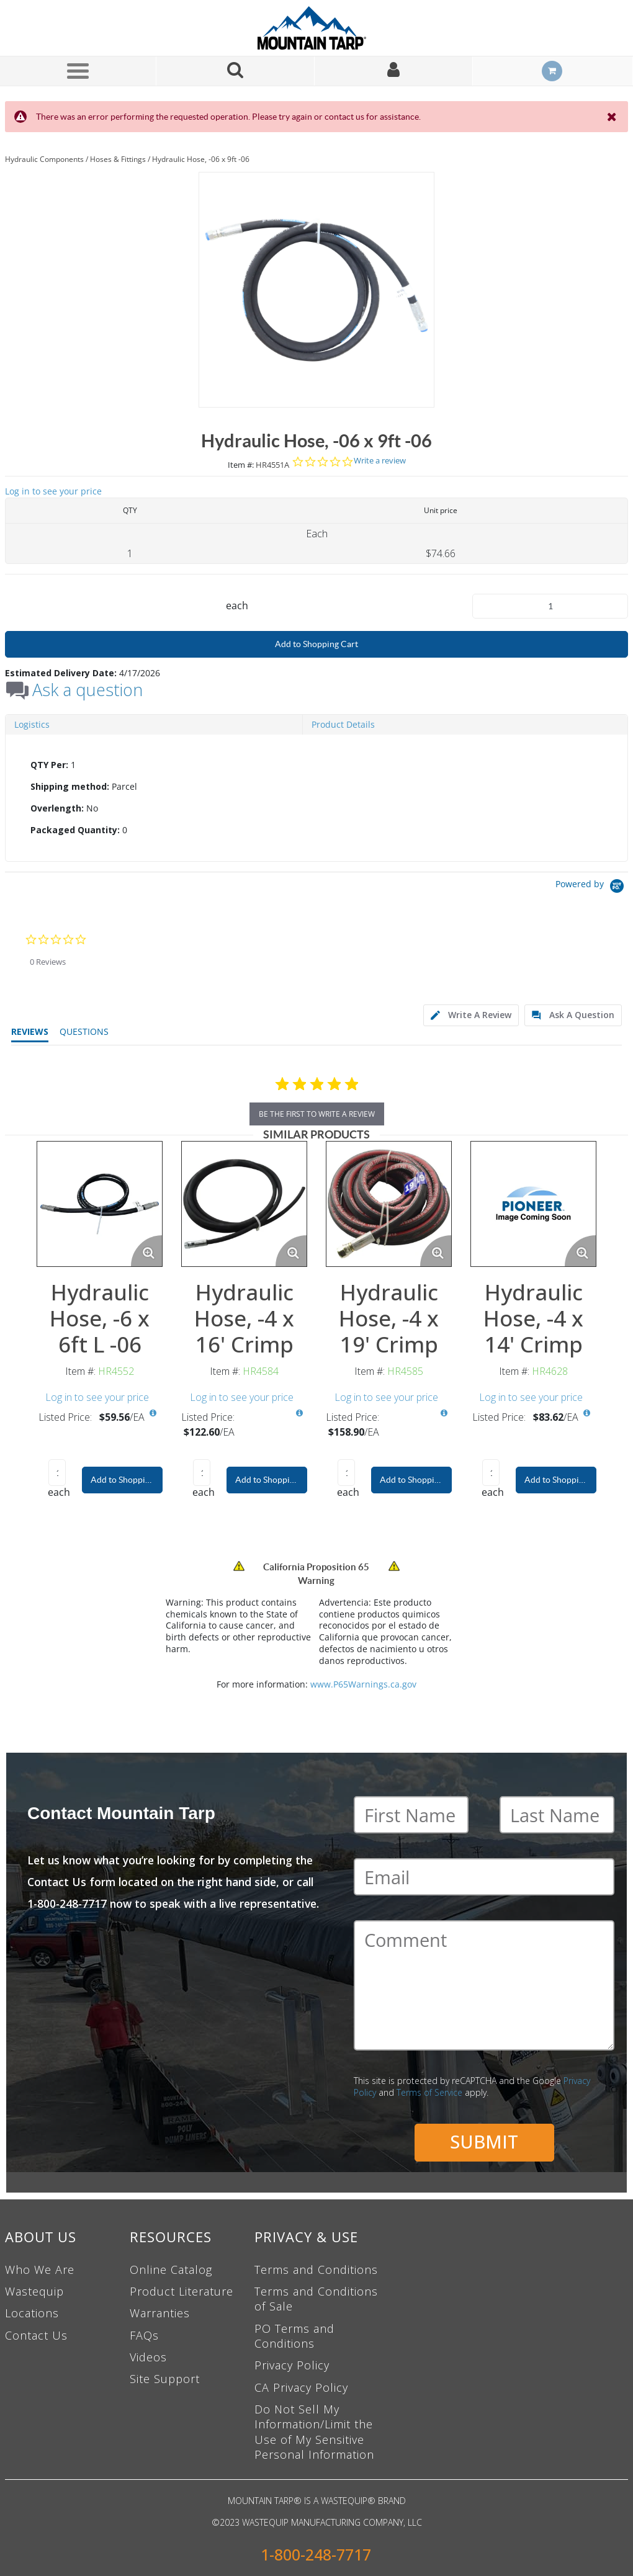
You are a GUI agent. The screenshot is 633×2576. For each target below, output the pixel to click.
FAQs (144, 2335)
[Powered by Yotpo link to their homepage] (591, 887)
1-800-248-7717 (316, 2554)
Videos (148, 2357)
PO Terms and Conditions (294, 2336)
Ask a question (87, 689)
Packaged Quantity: (75, 830)
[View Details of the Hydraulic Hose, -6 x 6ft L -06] (99, 1204)
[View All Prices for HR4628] (586, 1413)
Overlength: (57, 808)
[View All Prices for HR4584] (299, 1413)
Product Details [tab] (343, 724)
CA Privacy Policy (301, 2387)
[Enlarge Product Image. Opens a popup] (146, 1250)
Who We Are (39, 2269)
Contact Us (36, 2335)
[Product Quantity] (550, 606)
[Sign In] (394, 71)
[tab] (316, 798)
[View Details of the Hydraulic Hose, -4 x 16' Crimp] (244, 1204)
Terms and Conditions (316, 2269)
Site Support (165, 2378)
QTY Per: (49, 765)
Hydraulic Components (44, 159)
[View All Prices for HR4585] (444, 1413)
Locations (32, 2312)
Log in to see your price (53, 491)
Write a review (380, 460)
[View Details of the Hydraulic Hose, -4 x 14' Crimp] (533, 1204)
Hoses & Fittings (118, 159)
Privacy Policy (292, 2365)
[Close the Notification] (613, 116)
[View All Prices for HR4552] (153, 1413)
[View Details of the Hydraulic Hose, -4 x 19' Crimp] (388, 1204)
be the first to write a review (317, 1114)
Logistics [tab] (32, 724)
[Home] (316, 28)
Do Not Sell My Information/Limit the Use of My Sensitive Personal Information (314, 2432)
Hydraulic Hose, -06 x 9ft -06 (200, 159)
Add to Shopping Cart (316, 644)
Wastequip (34, 2291)
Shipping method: (69, 786)
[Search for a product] (235, 71)
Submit (484, 2141)
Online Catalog (171, 2269)
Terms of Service (429, 2092)
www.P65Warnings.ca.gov (363, 1684)
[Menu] (78, 70)
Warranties (160, 2312)
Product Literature (181, 2291)
